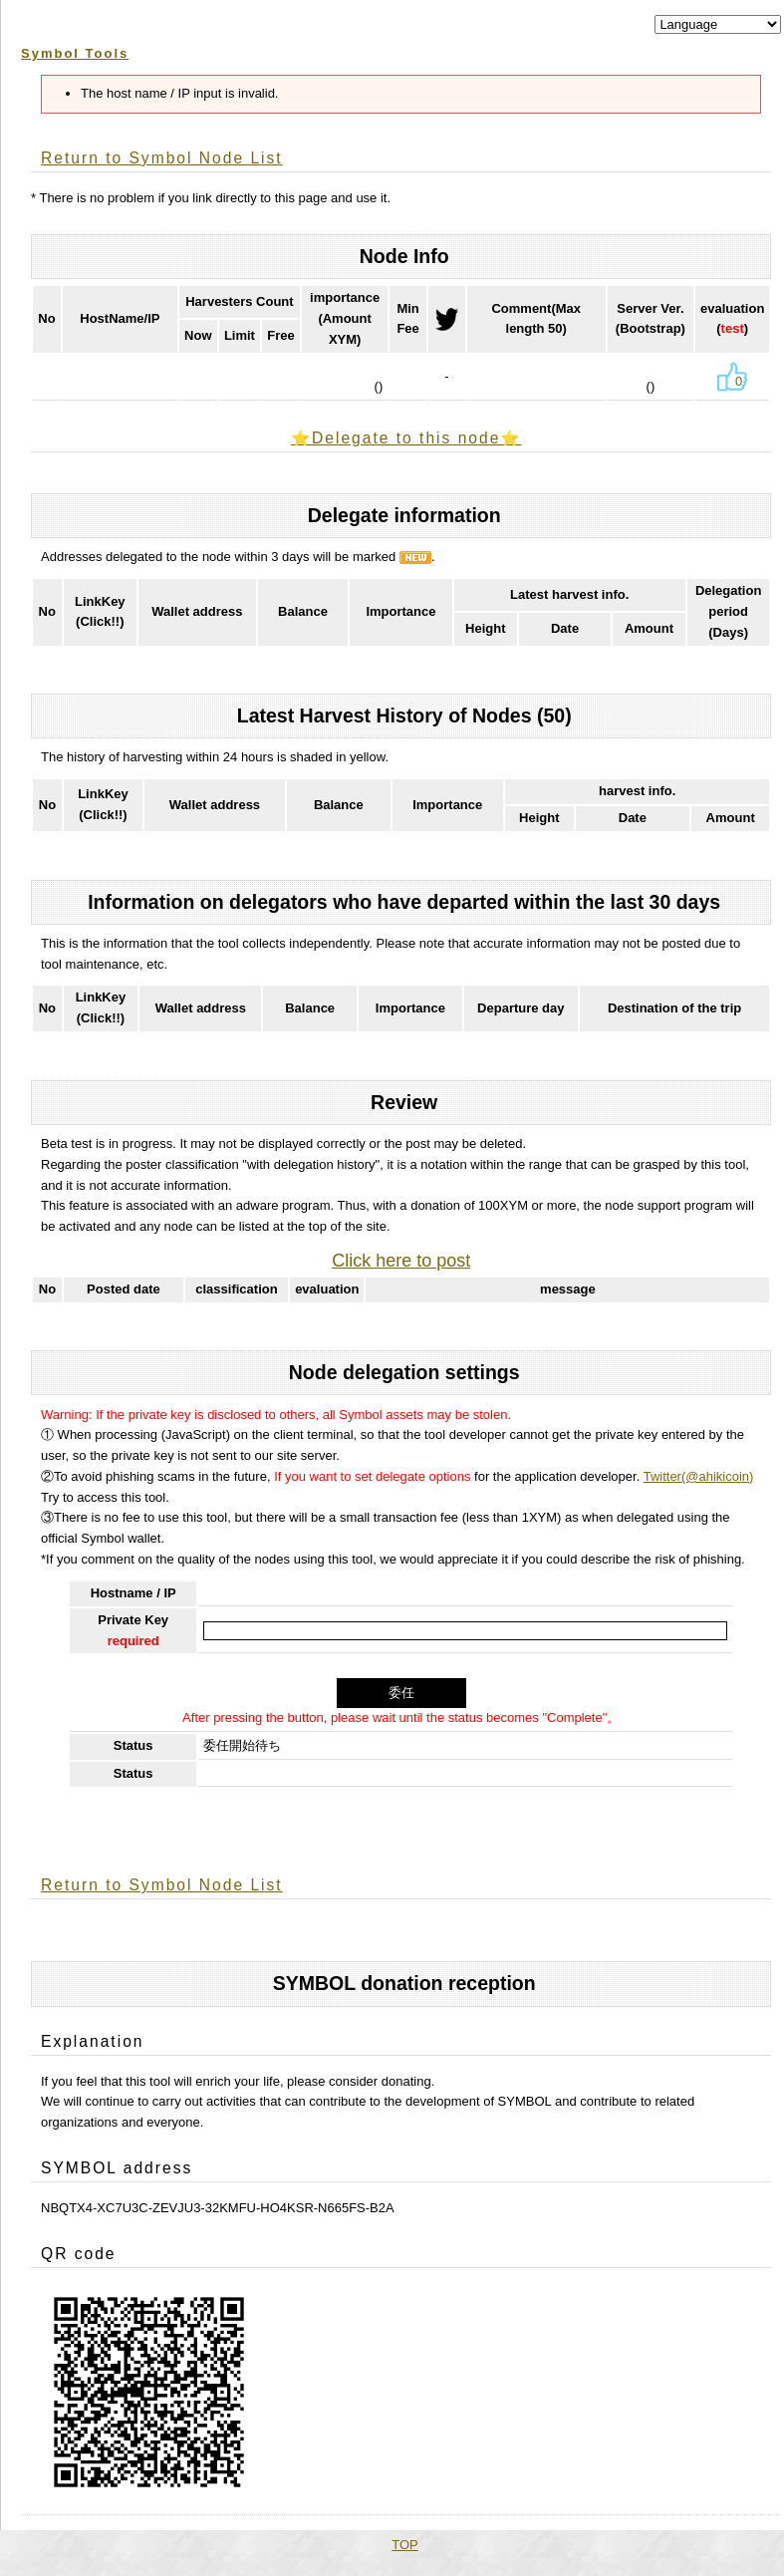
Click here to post (401, 1261)
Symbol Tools (75, 53)
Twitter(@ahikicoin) (699, 1476)
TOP (405, 2544)
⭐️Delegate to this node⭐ (406, 437)
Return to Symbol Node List (162, 157)
